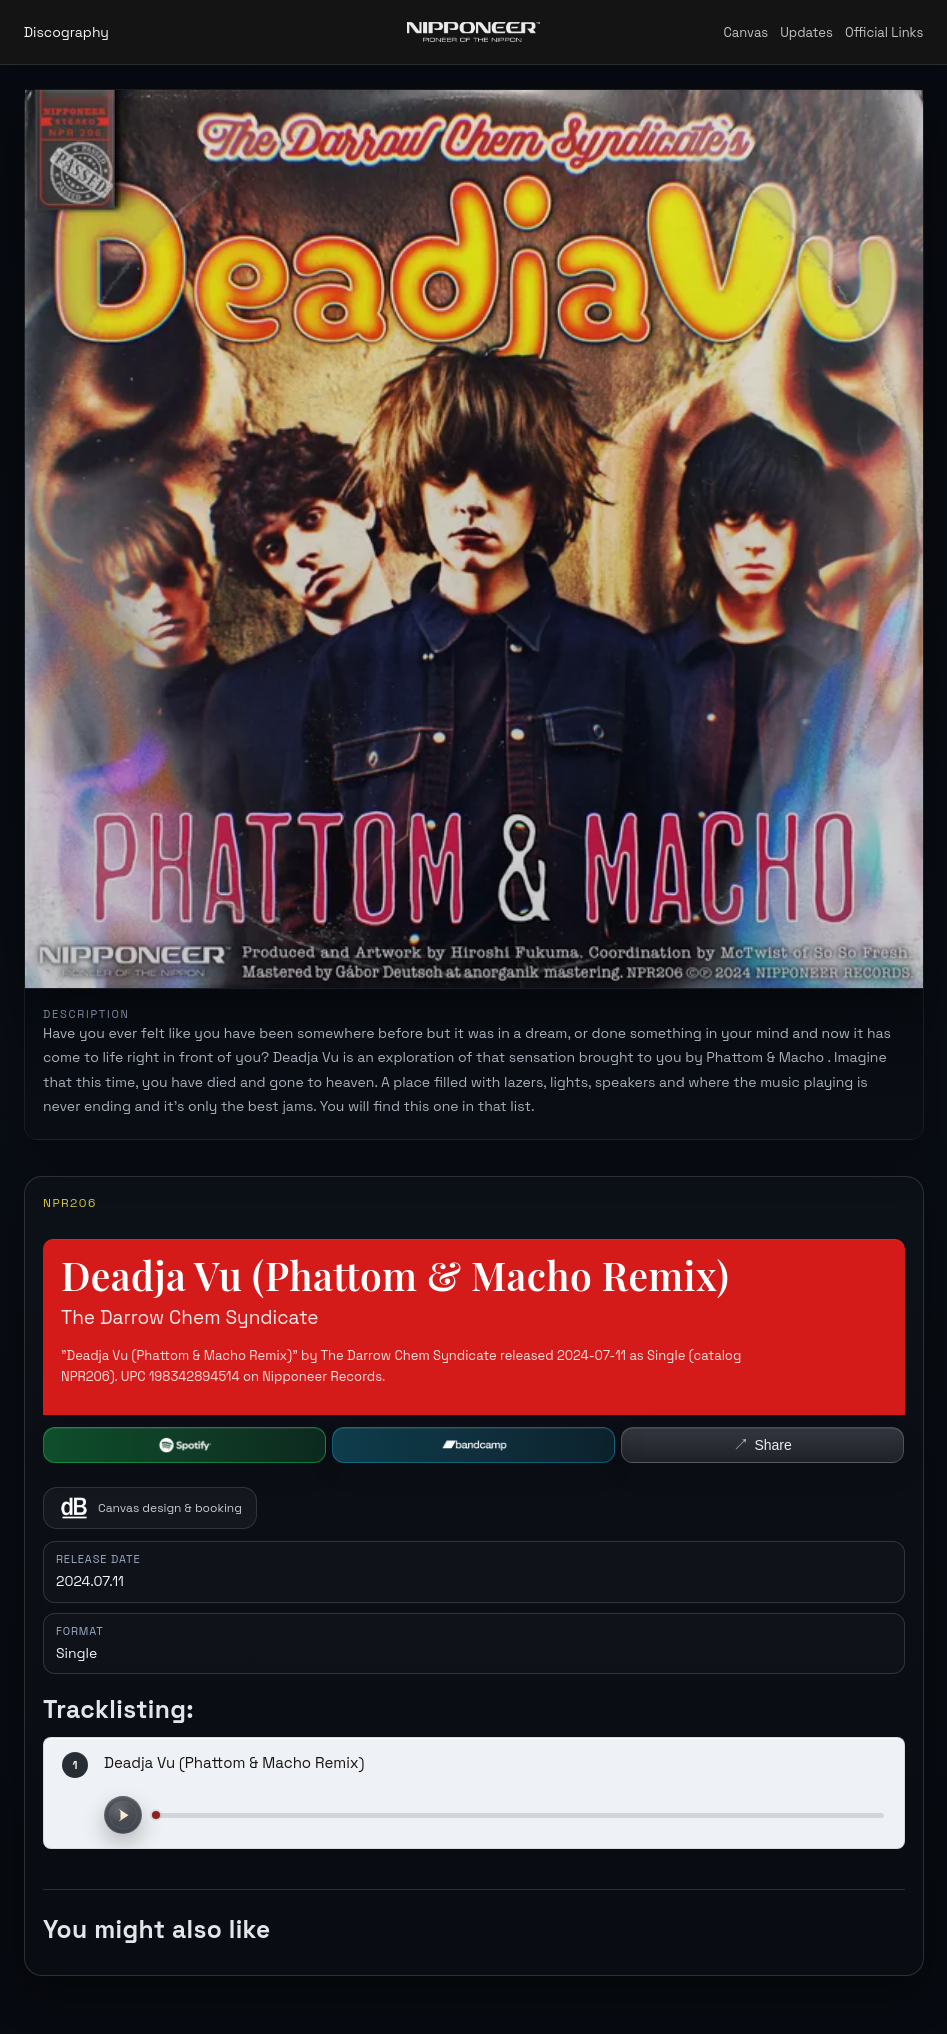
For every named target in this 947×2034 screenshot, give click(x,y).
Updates (806, 32)
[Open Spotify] (184, 1445)
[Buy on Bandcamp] (473, 1445)
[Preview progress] (518, 1815)
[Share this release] (762, 1445)
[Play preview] (123, 1815)
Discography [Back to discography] (66, 32)
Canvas (745, 32)
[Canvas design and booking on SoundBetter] (150, 1508)
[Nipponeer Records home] (473, 32)
